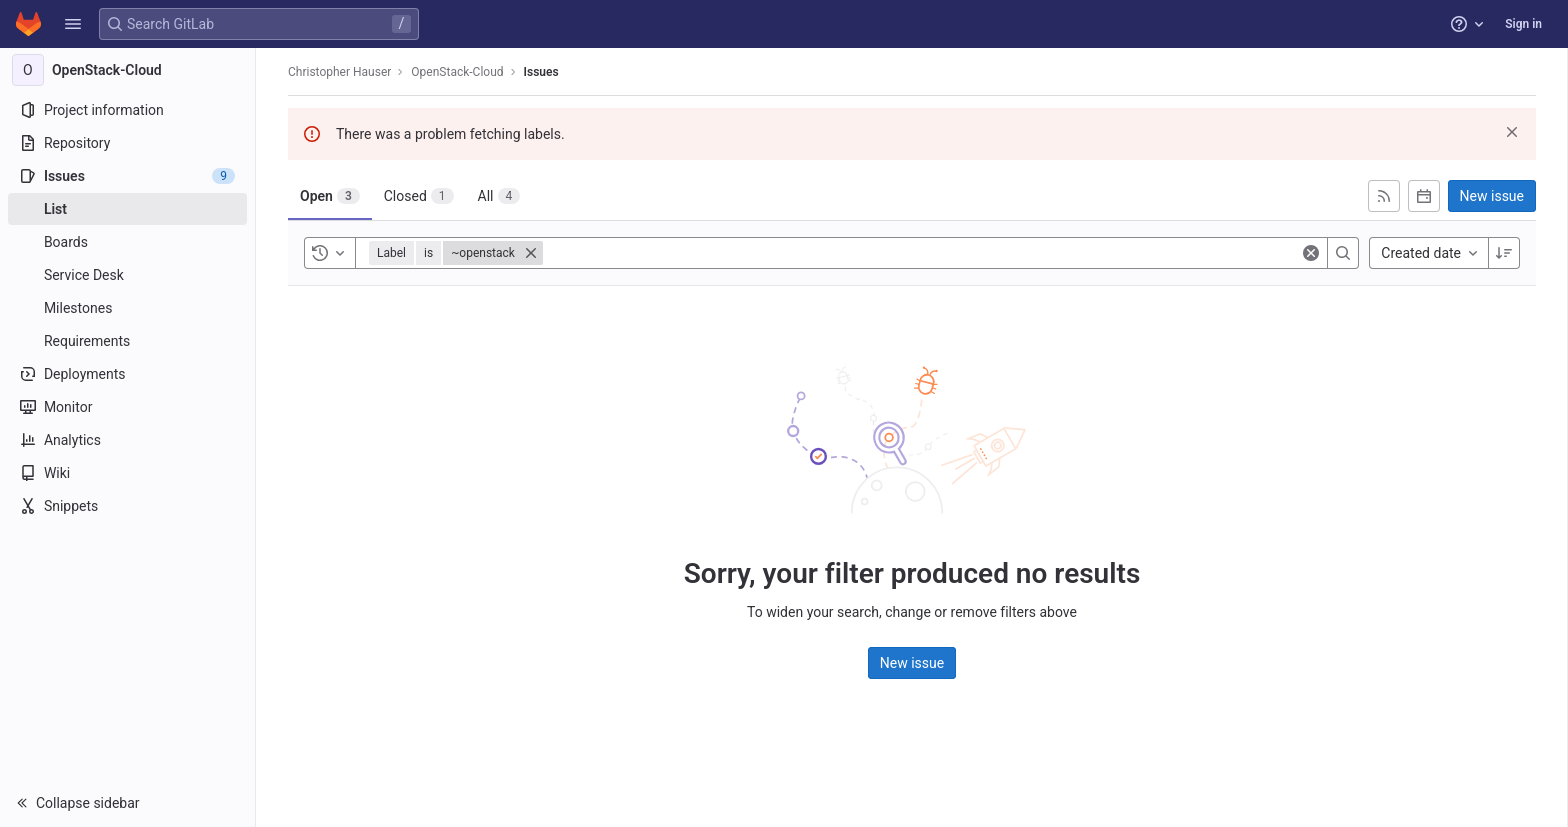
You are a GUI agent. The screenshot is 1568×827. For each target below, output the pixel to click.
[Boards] (127, 242)
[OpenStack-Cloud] (128, 70)
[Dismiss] (1512, 132)
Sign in (1523, 24)
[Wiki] (127, 473)
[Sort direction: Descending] (1504, 253)
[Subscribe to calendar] (1424, 196)
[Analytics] (127, 440)
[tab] (330, 196)
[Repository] (127, 143)
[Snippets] (127, 506)
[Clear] (1311, 253)
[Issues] (127, 176)
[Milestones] (127, 308)
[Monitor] (127, 407)
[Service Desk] (127, 275)
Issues (541, 72)
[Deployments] (127, 374)
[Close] (531, 253)
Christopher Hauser (339, 72)
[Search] (1343, 253)
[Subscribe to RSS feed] (1384, 196)
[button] (73, 24)
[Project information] (127, 110)
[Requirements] (127, 341)
